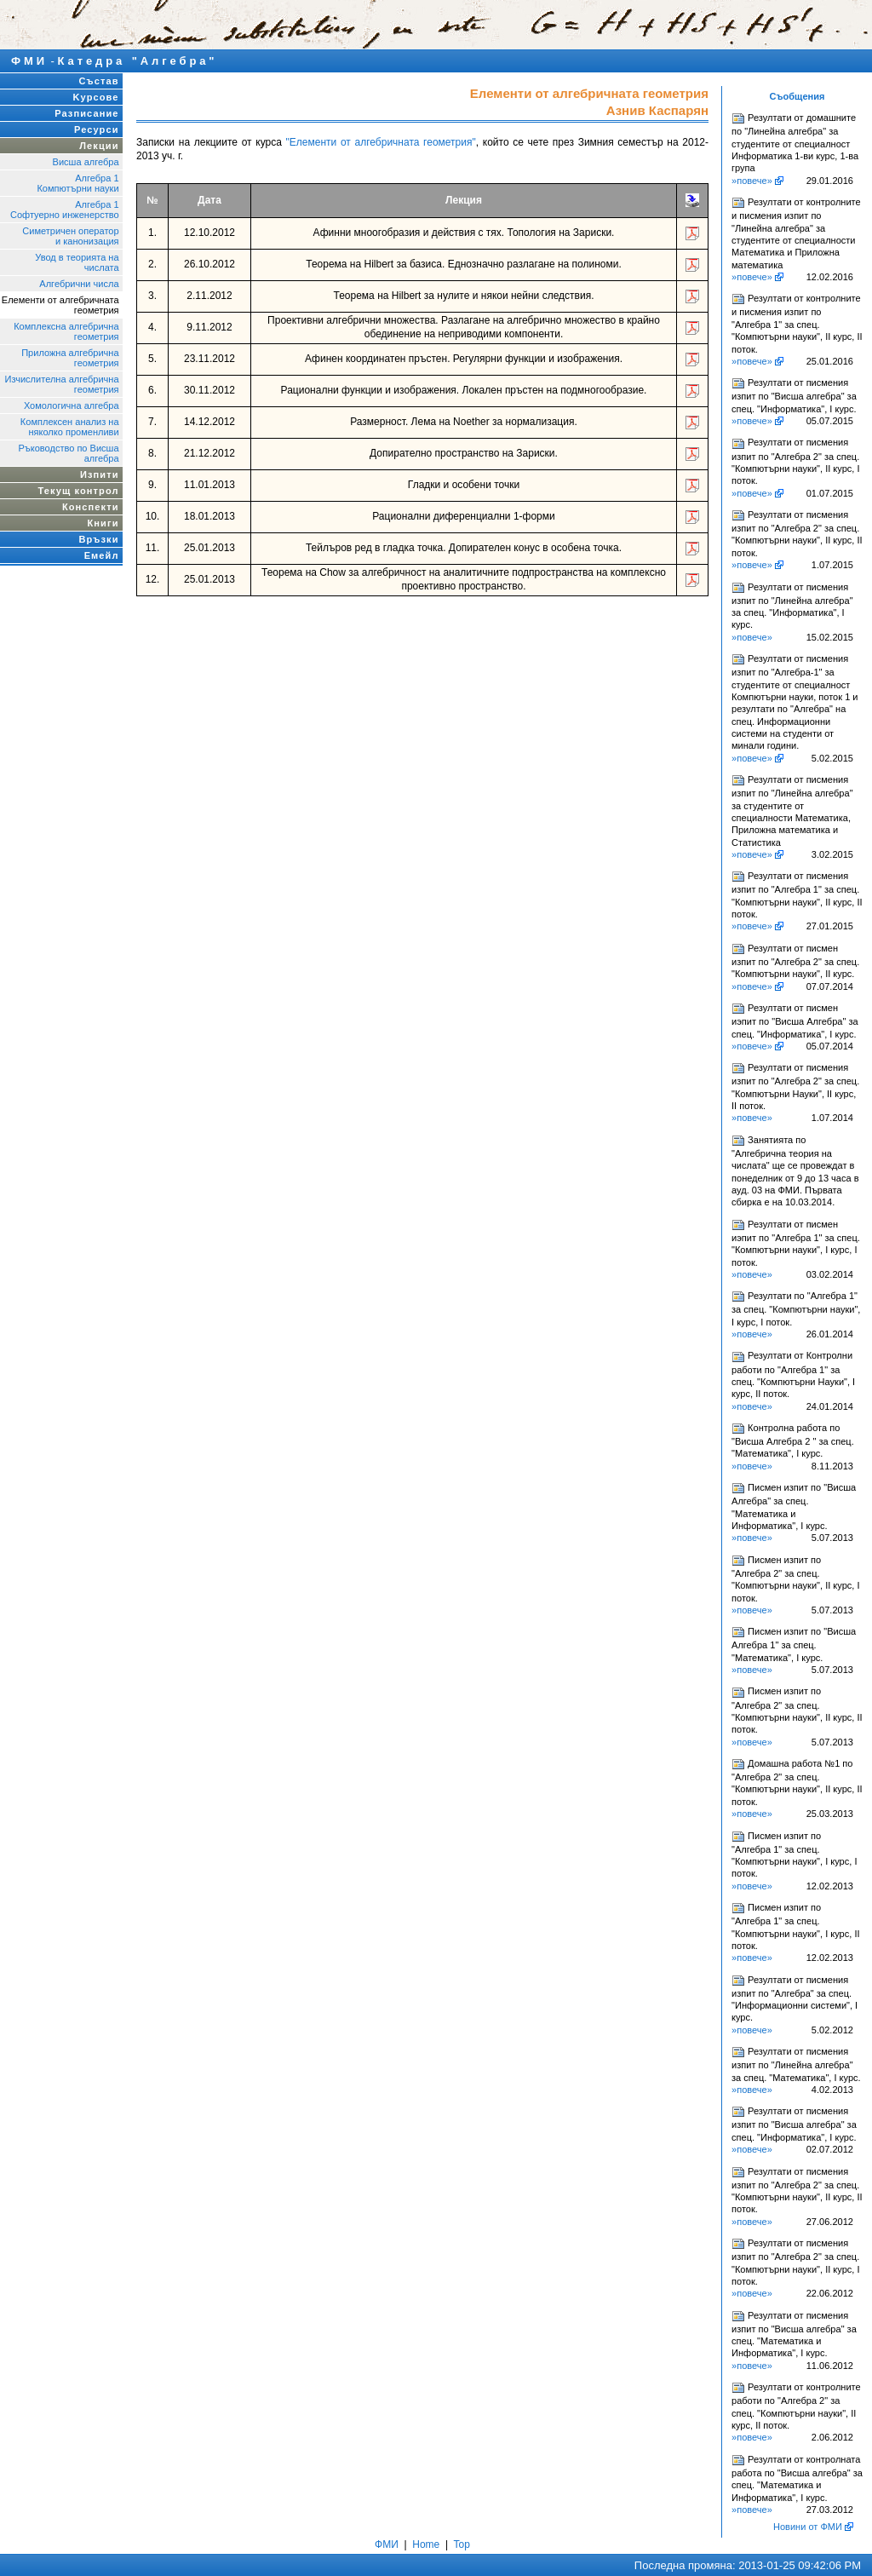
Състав (99, 81)
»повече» (751, 180)
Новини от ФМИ (807, 2526)
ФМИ (29, 61)
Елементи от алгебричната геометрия (60, 305)
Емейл (101, 555)
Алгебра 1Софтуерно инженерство (64, 209)
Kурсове (96, 97)
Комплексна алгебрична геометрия (66, 331)
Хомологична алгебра (71, 405)
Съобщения (797, 96)
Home (425, 2544)
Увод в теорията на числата (76, 262)
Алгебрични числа (78, 284)
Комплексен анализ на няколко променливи (69, 427)
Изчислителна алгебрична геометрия (62, 384)
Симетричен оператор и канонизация (70, 236)
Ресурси (96, 129)
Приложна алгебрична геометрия (69, 358)
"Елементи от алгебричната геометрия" (381, 142)
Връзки (98, 539)
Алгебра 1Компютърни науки (77, 183)
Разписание (86, 113)
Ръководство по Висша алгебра (68, 453)
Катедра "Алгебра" (138, 61)
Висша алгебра (86, 162)
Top (462, 2544)
